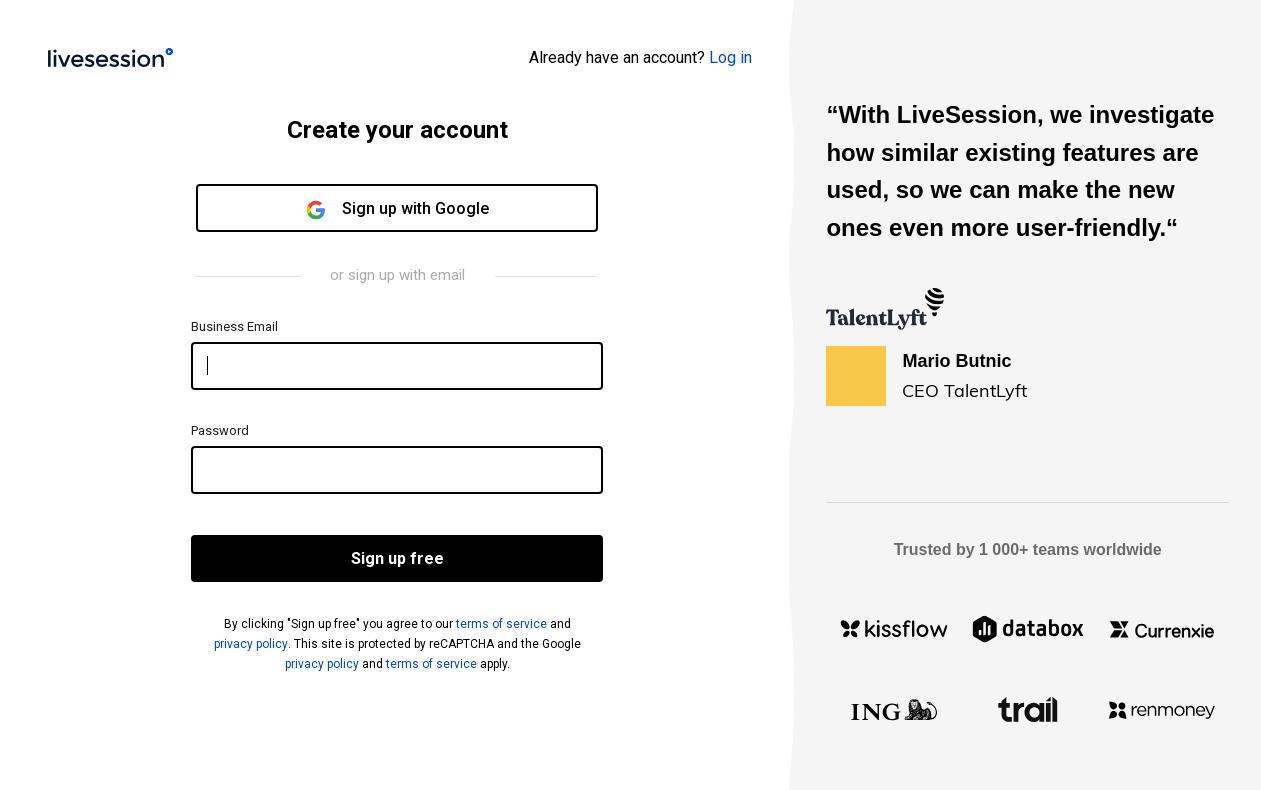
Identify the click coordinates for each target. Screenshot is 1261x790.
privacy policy (251, 644)
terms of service (501, 624)
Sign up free (397, 558)
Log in (730, 57)
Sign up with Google (397, 209)
